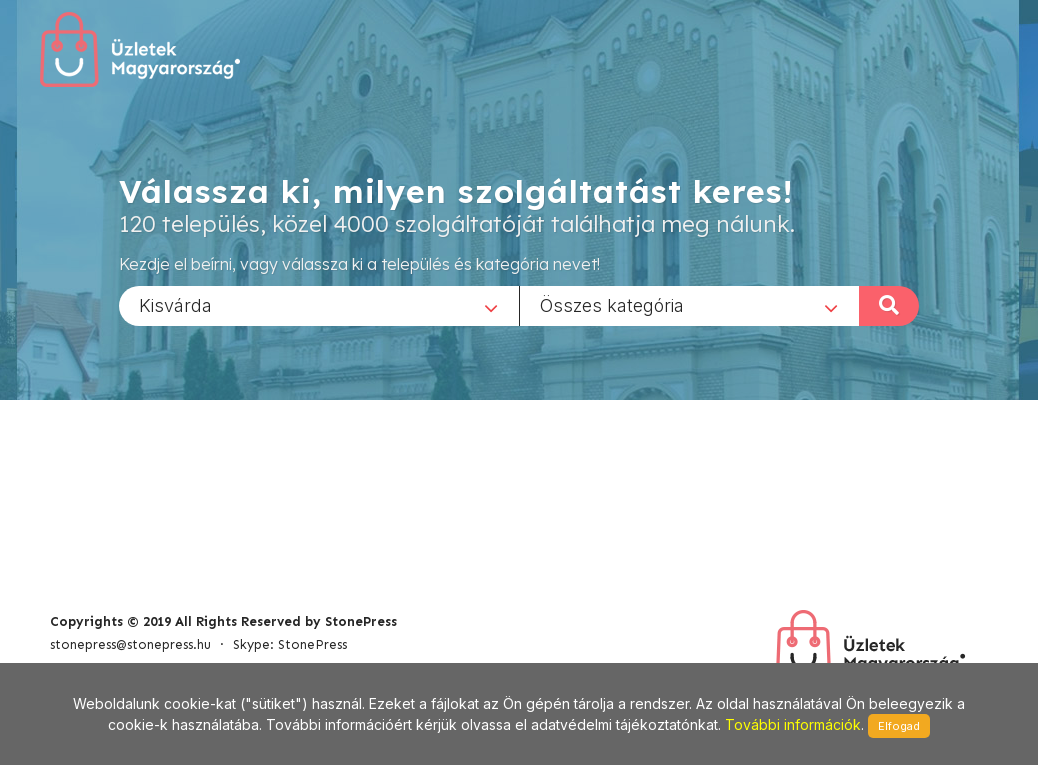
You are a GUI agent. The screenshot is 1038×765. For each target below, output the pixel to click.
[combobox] (319, 305)
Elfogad (899, 726)
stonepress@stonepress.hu (130, 644)
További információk (793, 724)
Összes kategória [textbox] (612, 304)
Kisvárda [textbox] (175, 304)
